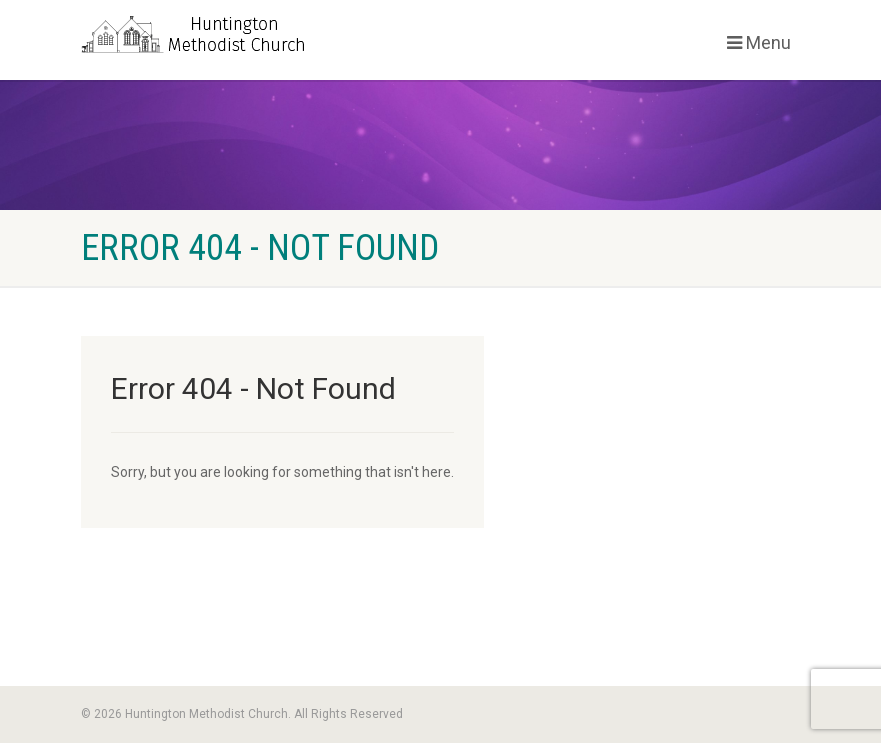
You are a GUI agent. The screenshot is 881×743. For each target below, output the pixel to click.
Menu (759, 42)
